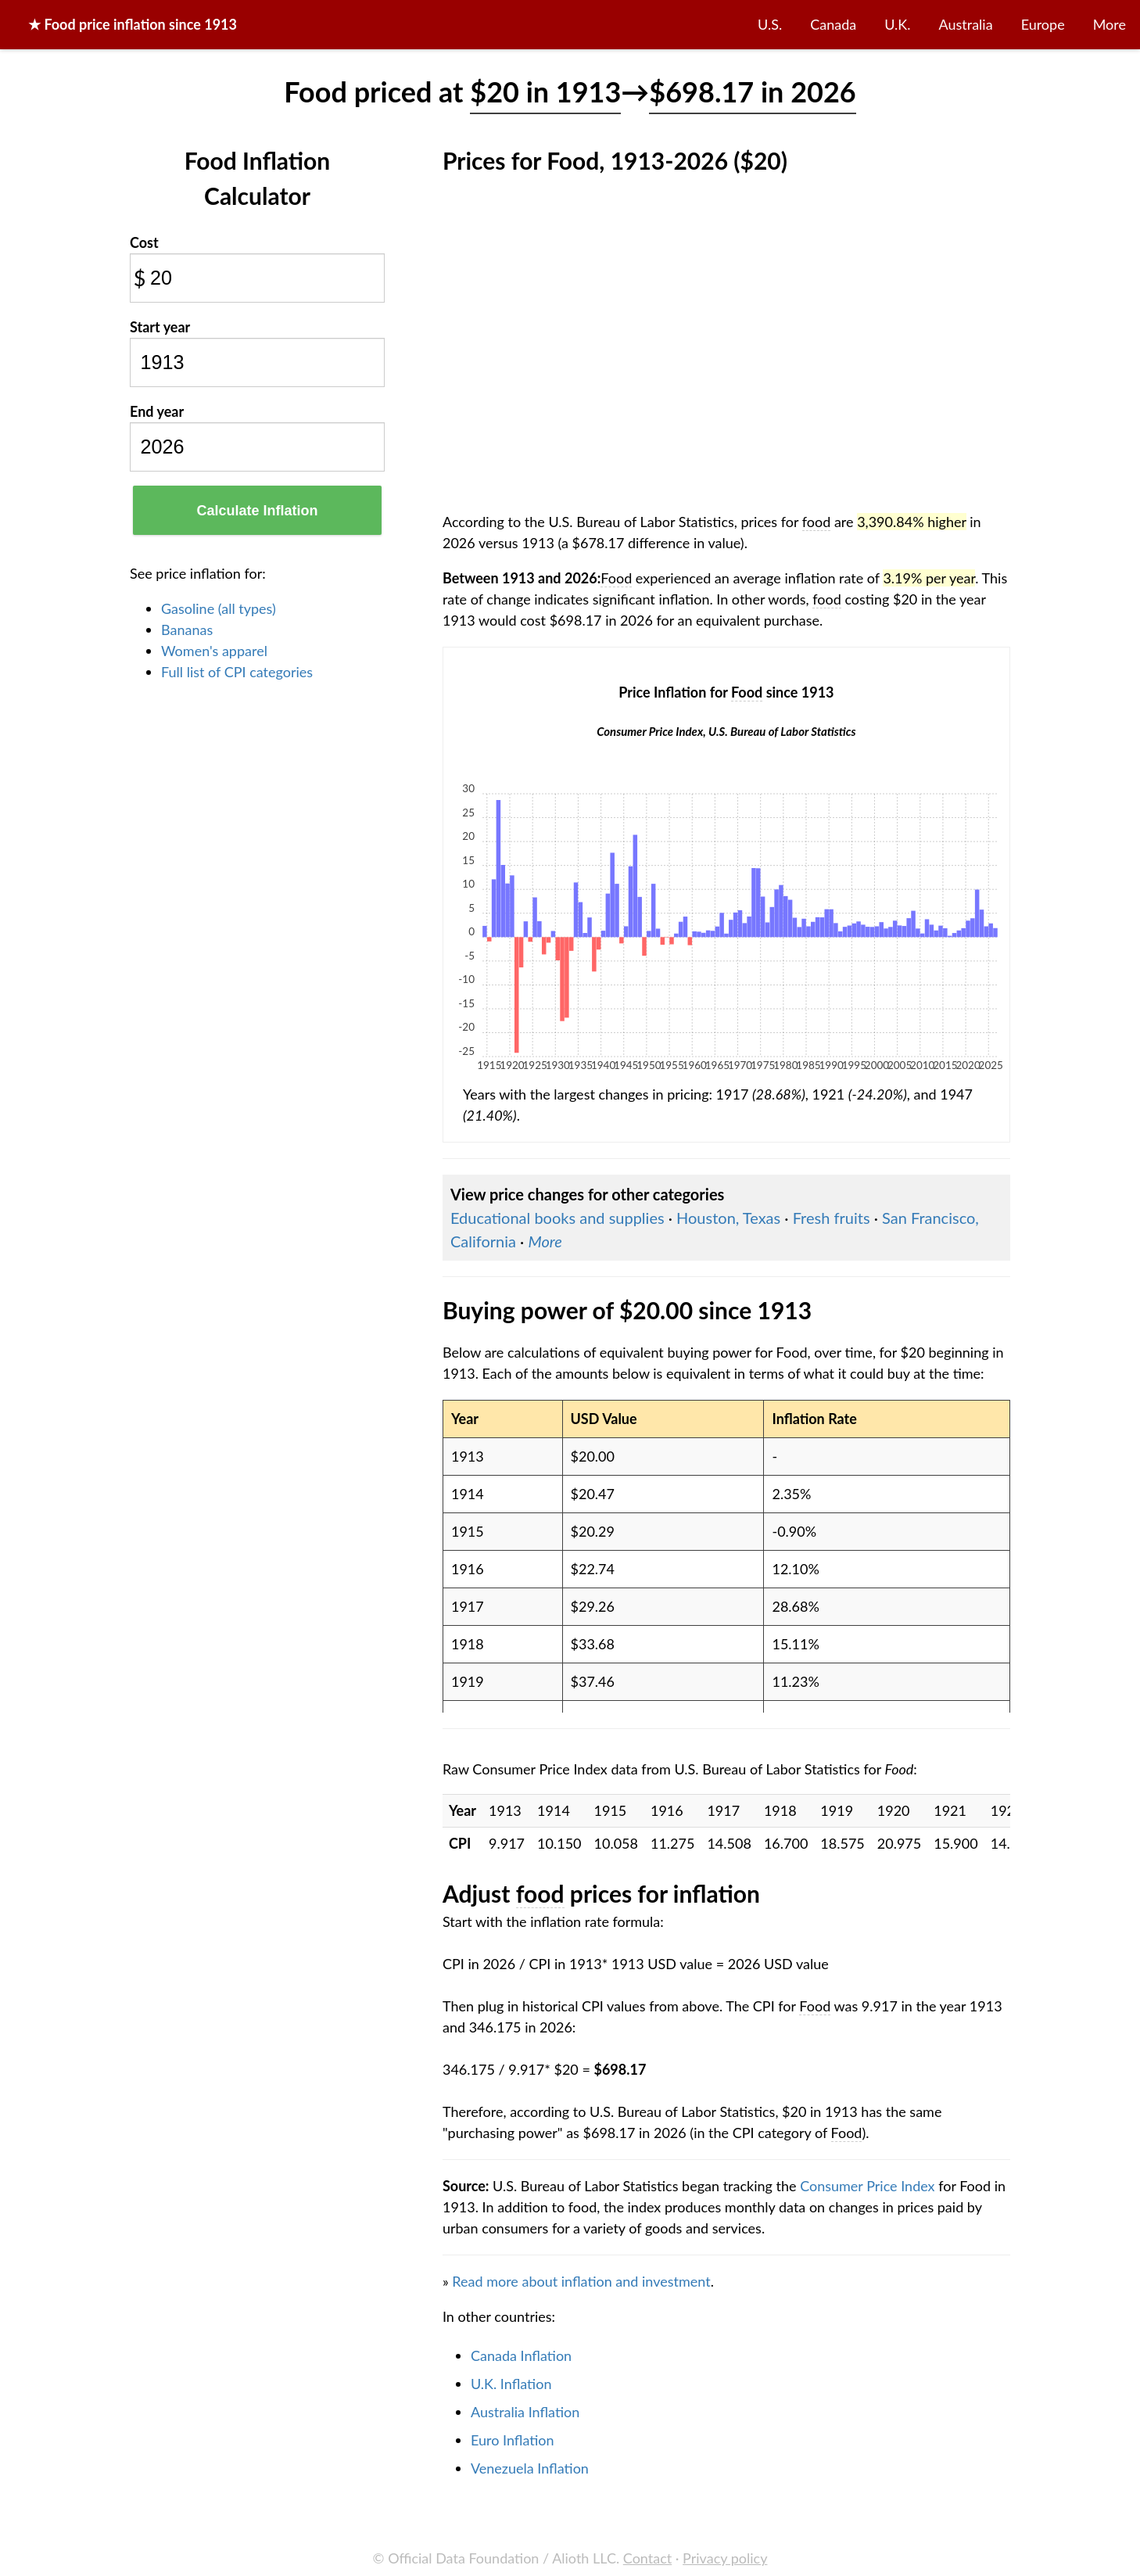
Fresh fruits (831, 1217)
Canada (833, 24)
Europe (1043, 24)
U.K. (897, 24)
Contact (647, 2558)
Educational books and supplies (557, 1217)
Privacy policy (725, 2558)
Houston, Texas (728, 1217)
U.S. (770, 24)
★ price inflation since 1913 (132, 24)
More (1109, 24)
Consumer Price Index (867, 2185)
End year (157, 411)
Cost (144, 242)
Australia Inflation (525, 2411)
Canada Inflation (521, 2355)
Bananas (187, 629)
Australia (966, 24)
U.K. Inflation (511, 2383)
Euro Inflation (512, 2440)
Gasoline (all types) (218, 608)
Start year (160, 326)
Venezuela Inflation (530, 2468)
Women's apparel (214, 650)
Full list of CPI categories (237, 671)
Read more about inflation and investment (581, 2281)
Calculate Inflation (256, 510)
